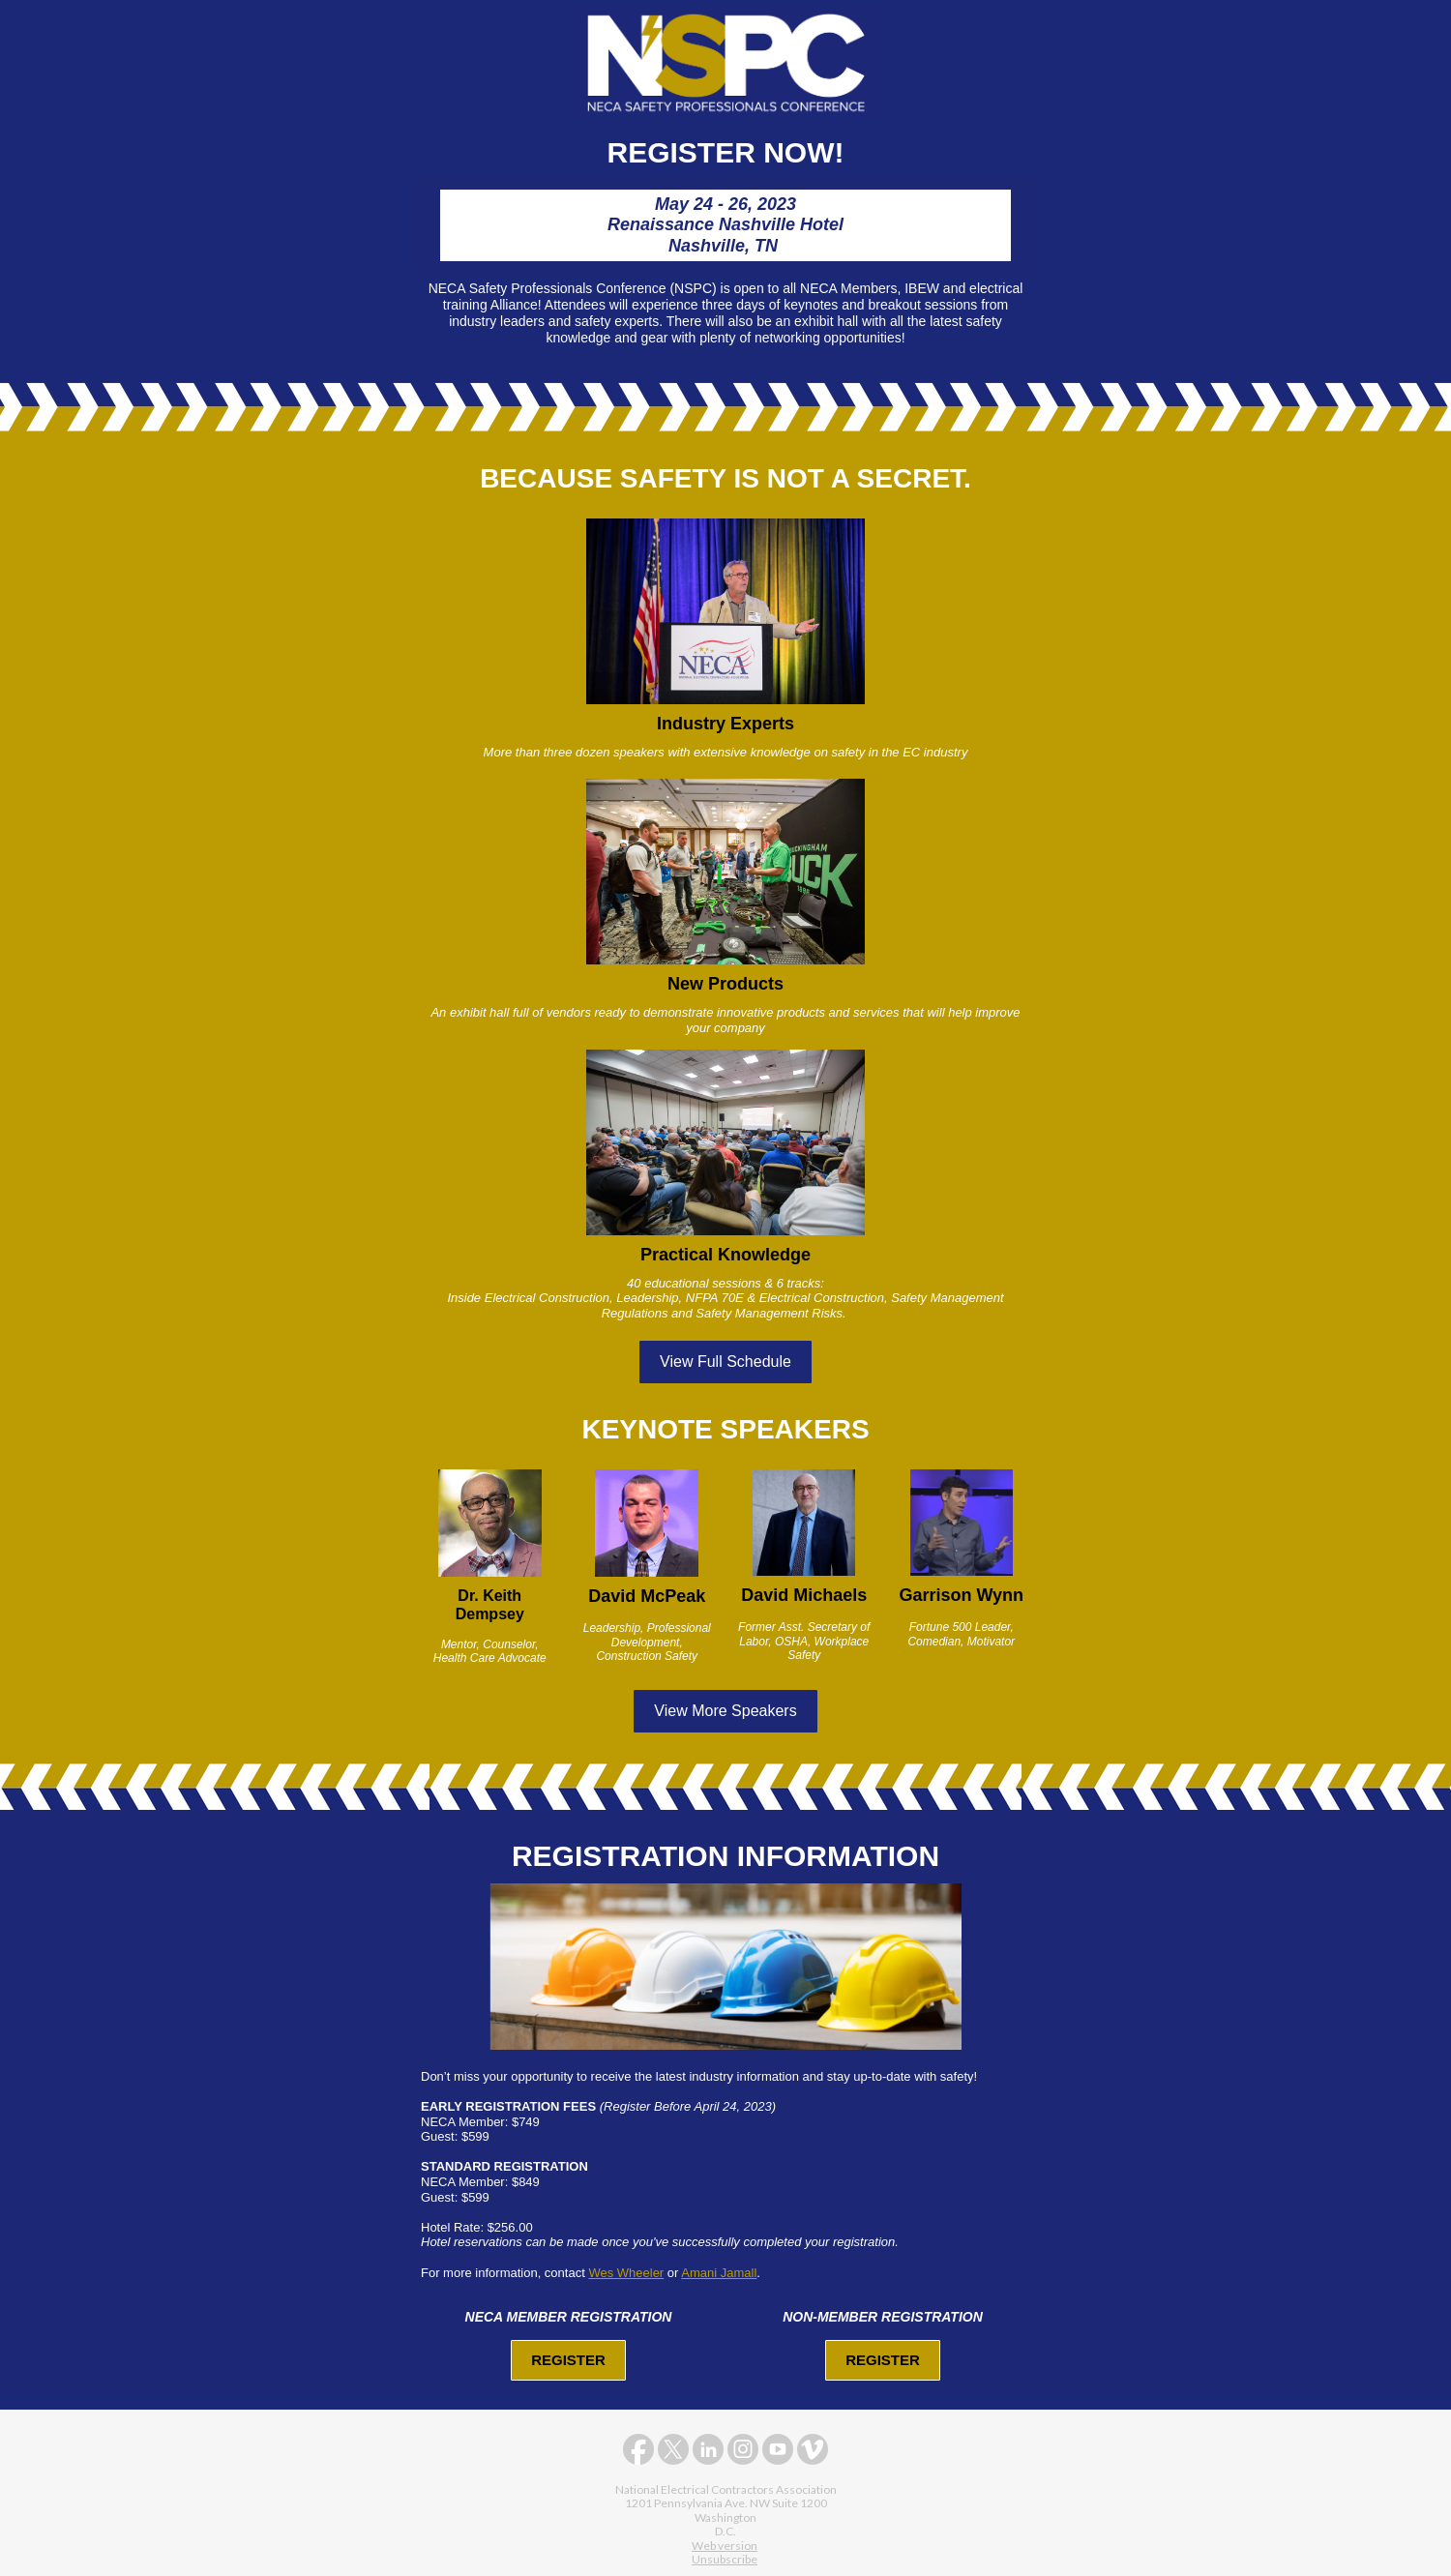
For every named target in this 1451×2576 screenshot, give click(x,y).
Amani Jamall (718, 2272)
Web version (724, 2545)
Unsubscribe (724, 2559)
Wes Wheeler (626, 2272)
